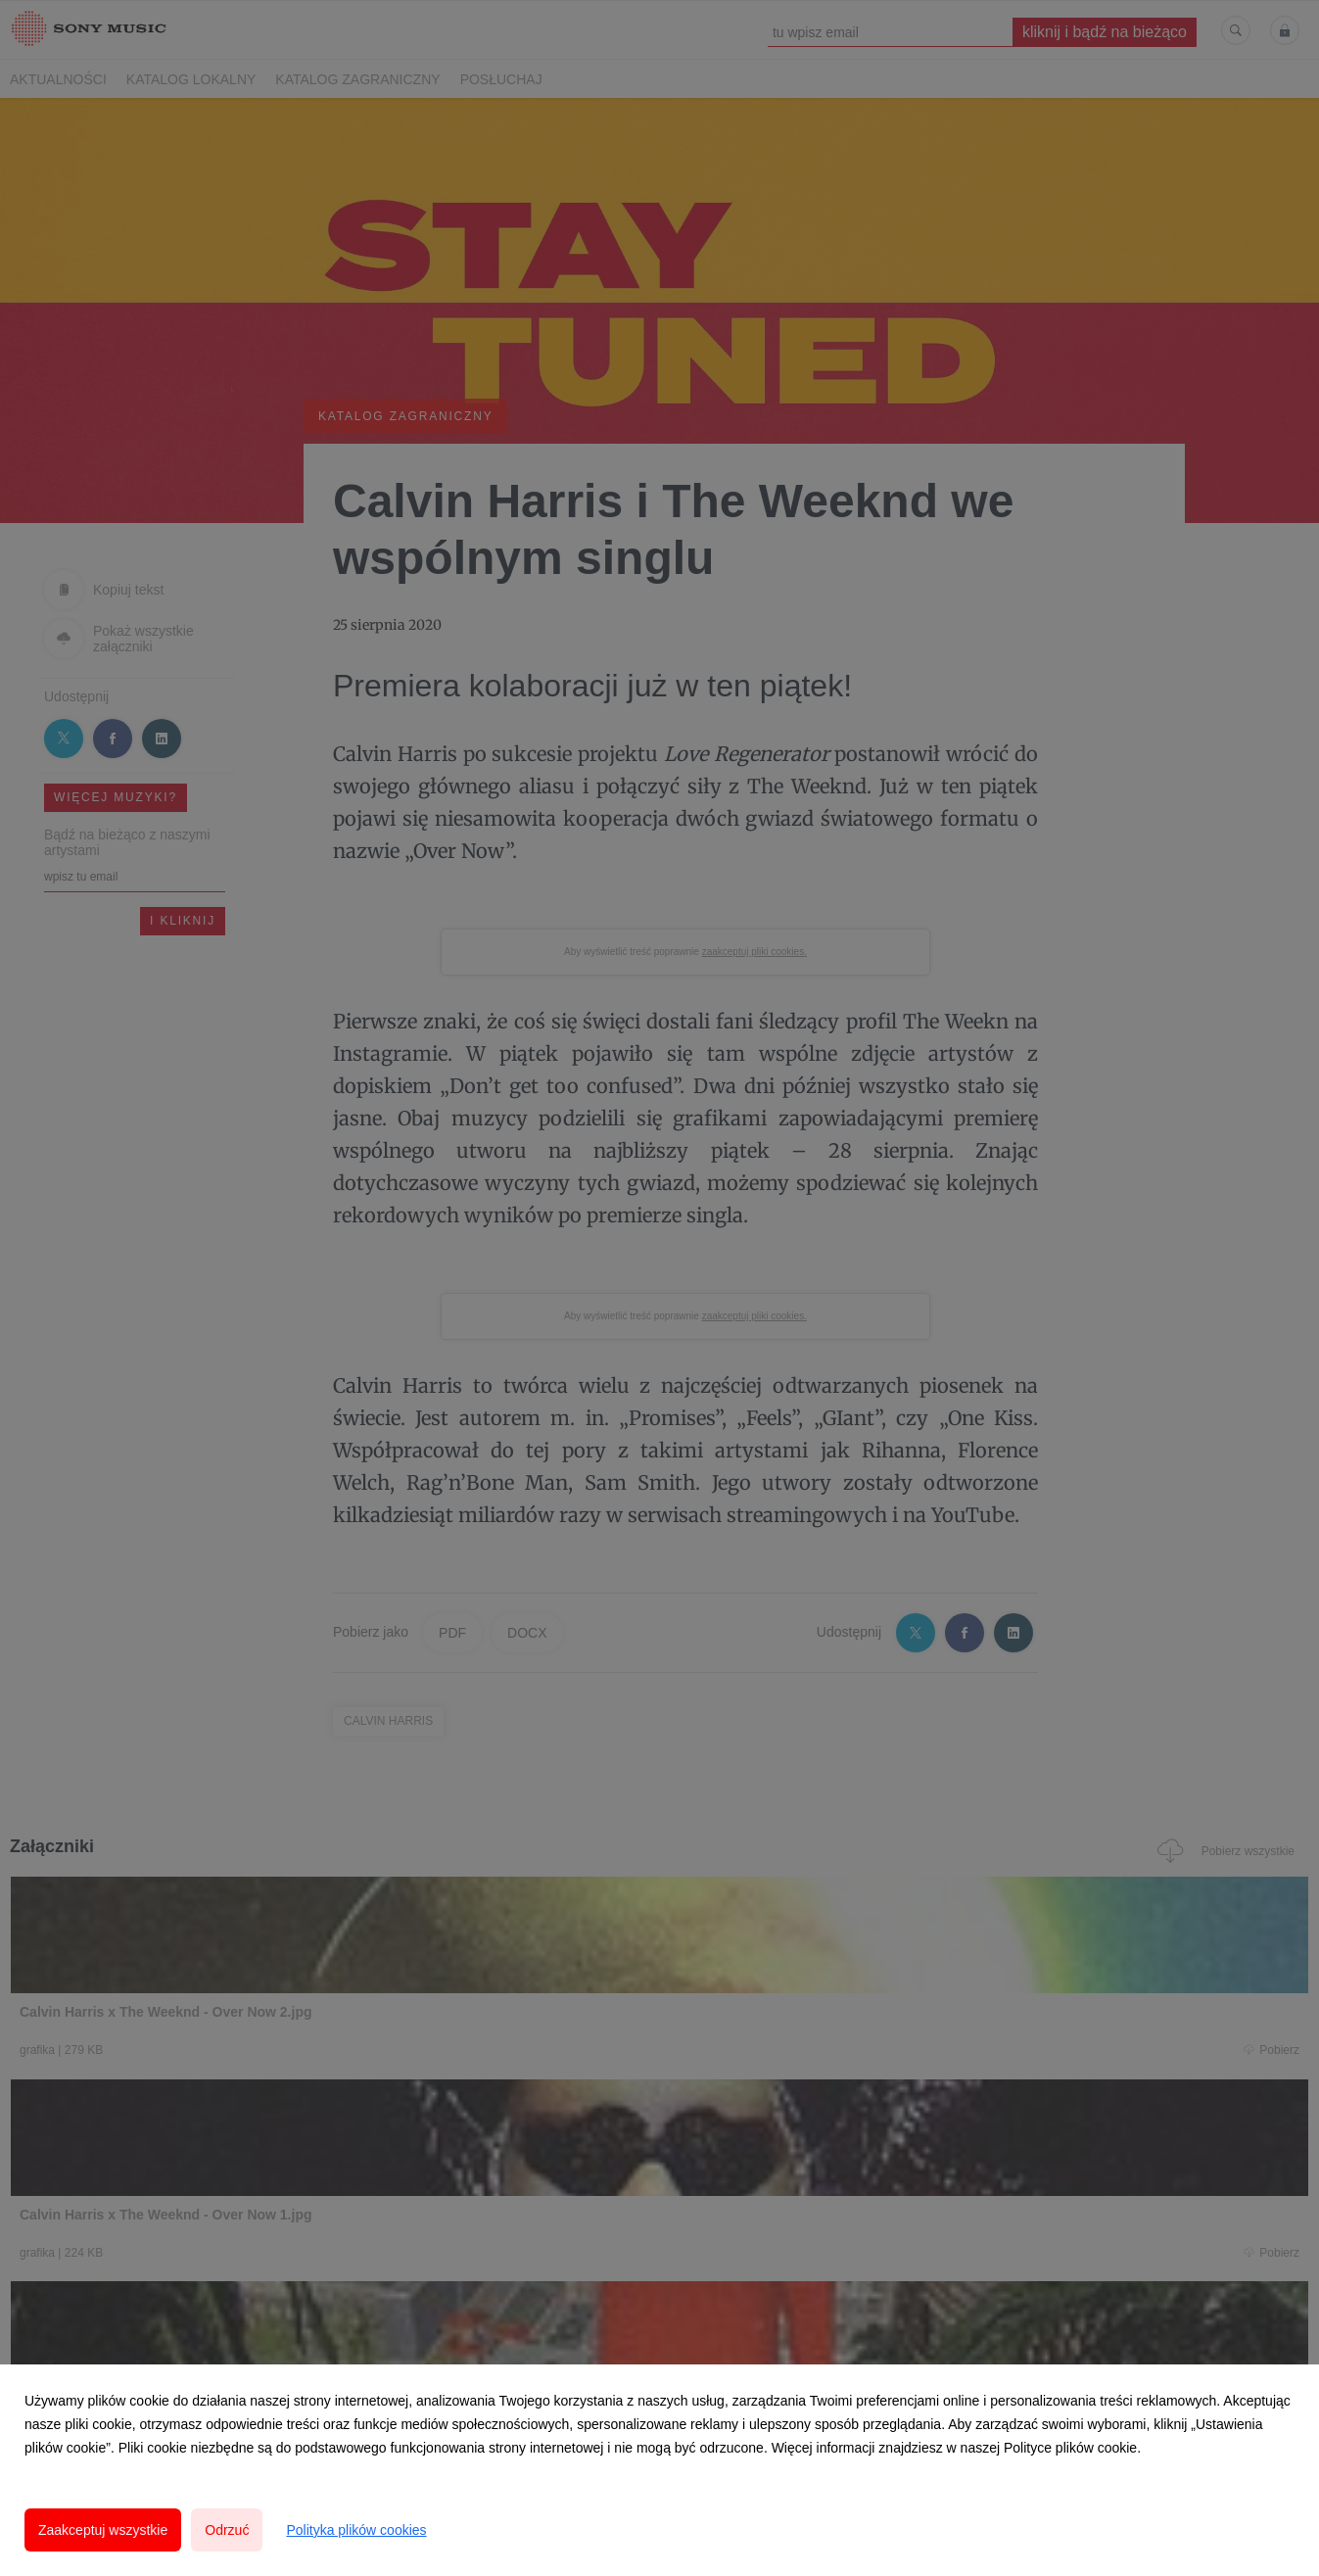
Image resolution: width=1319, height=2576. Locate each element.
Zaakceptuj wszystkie (102, 2530)
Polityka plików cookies (356, 2530)
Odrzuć (227, 2530)
